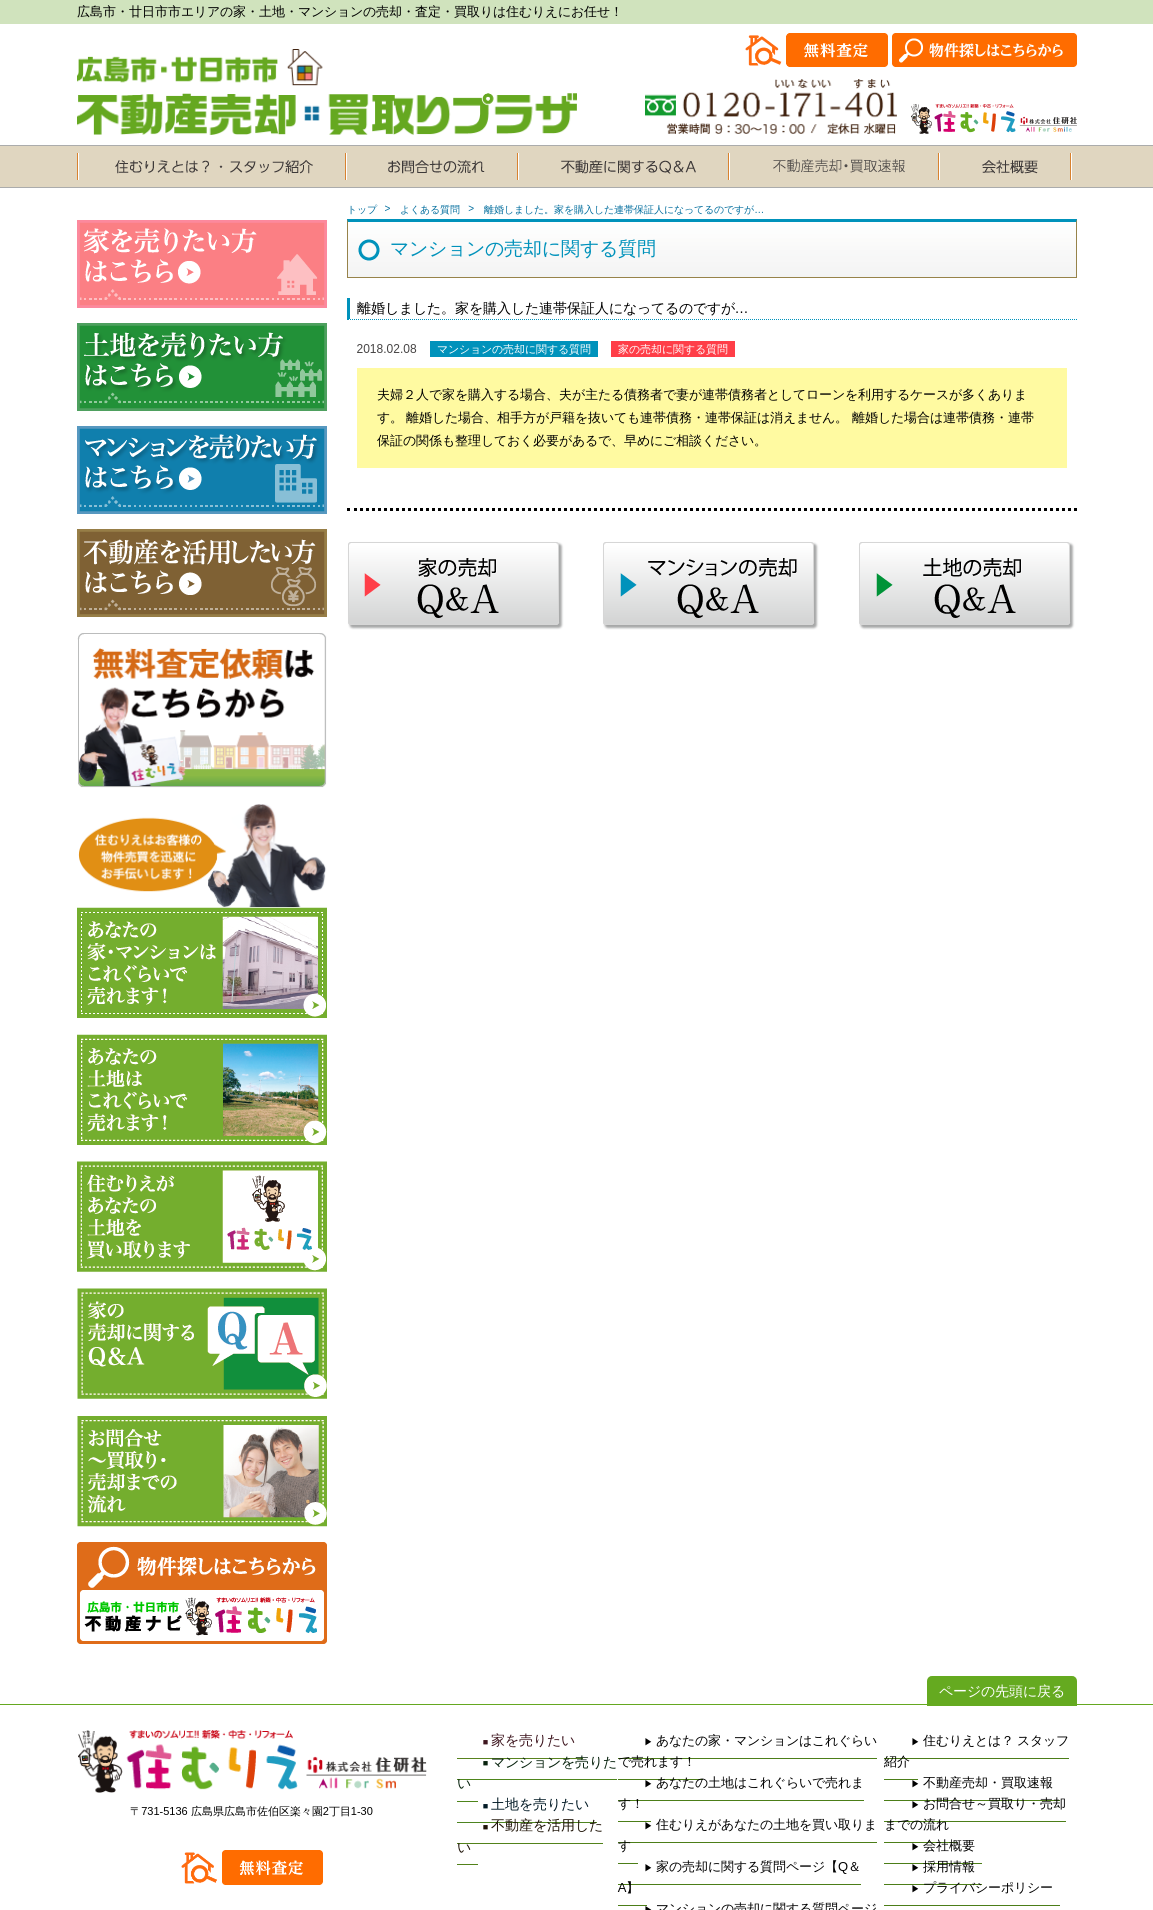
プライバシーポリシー (946, 1846)
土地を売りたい (507, 1783)
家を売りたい (501, 1741)
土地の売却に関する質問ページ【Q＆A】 (722, 1846)
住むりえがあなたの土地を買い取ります (720, 1783)
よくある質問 (430, 209)
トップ (362, 209)
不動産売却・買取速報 (946, 1762)
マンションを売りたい (525, 1762)
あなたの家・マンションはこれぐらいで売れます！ (745, 1741)
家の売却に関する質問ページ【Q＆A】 (717, 1804)
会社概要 (916, 1804)
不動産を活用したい (519, 1804)
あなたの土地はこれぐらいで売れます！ (720, 1762)
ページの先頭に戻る (1002, 1691)
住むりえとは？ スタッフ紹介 (962, 1741)
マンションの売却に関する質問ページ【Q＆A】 (737, 1825)
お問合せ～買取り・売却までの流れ (976, 1783)
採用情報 (916, 1825)
